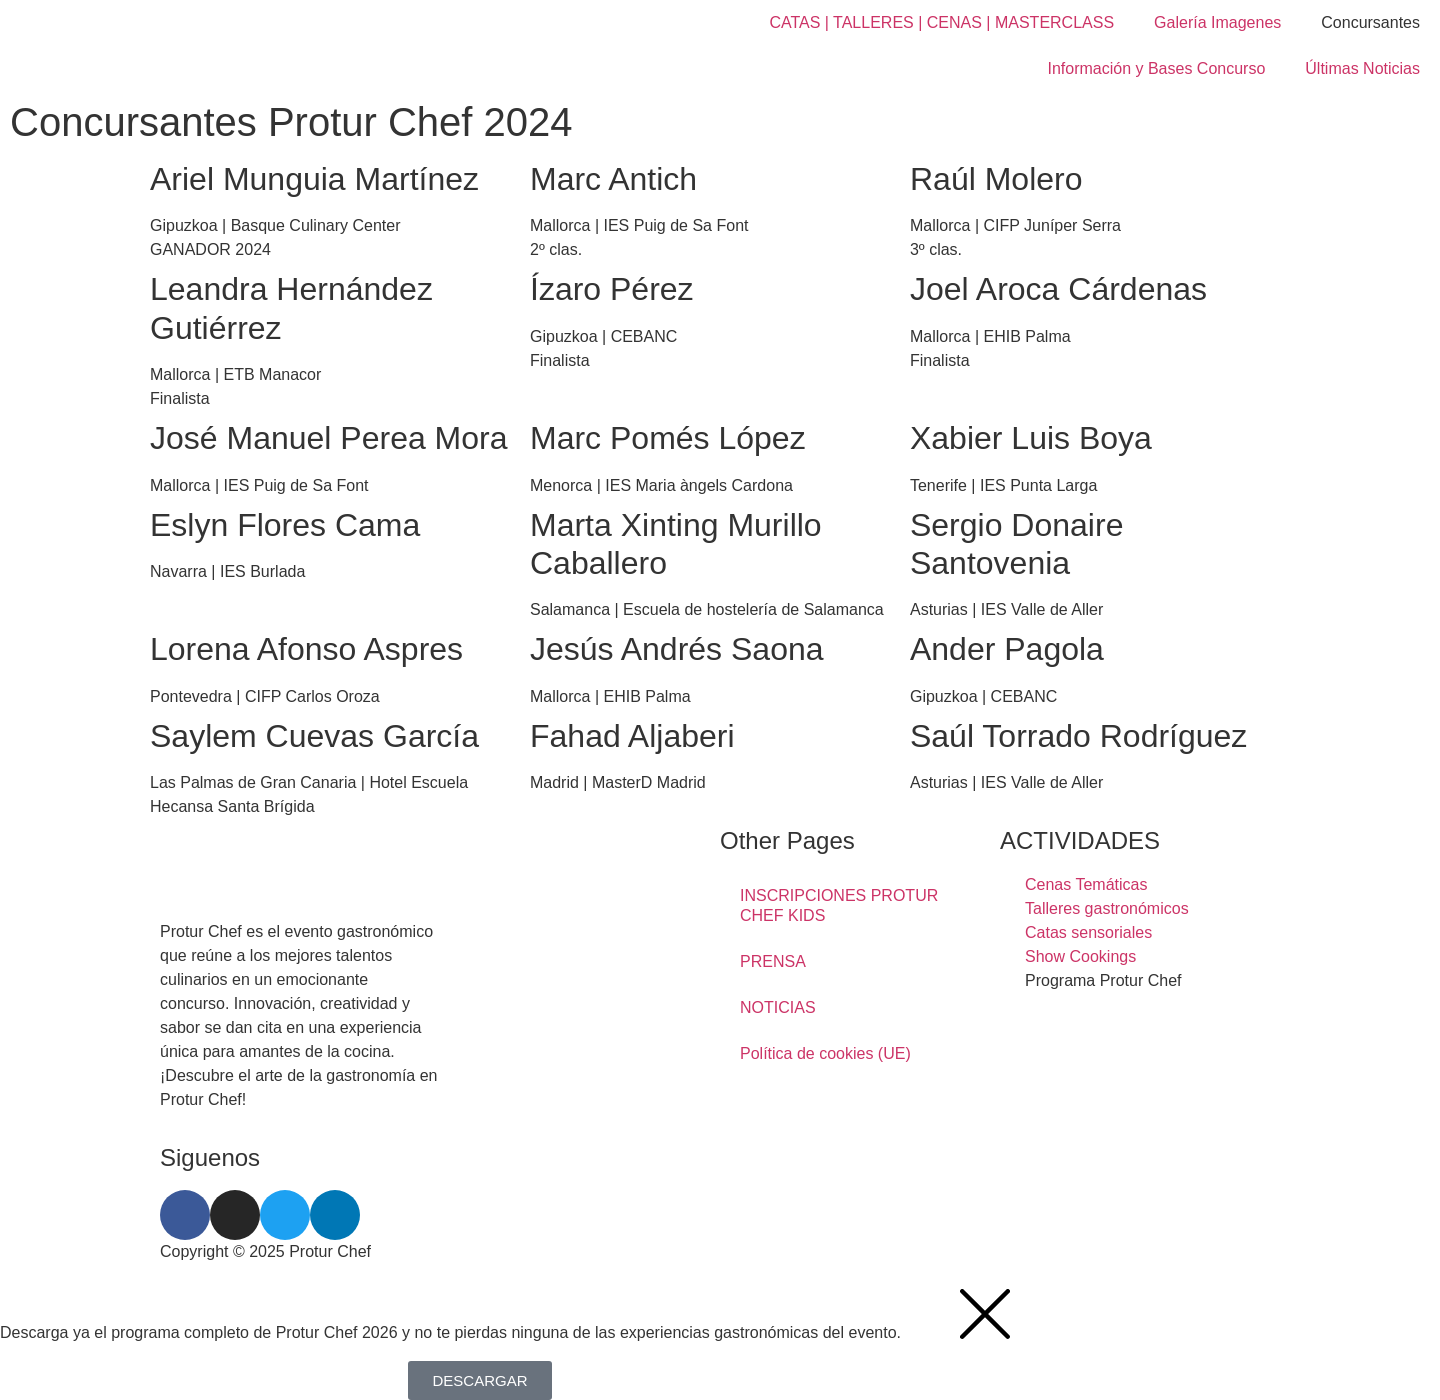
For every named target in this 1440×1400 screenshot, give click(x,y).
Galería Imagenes (1217, 22)
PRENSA (773, 961)
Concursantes (1370, 22)
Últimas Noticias (1362, 68)
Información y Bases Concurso (1156, 68)
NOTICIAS (778, 1007)
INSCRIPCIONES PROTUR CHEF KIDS (839, 905)
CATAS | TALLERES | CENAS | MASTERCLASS (941, 22)
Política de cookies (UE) (825, 1053)
